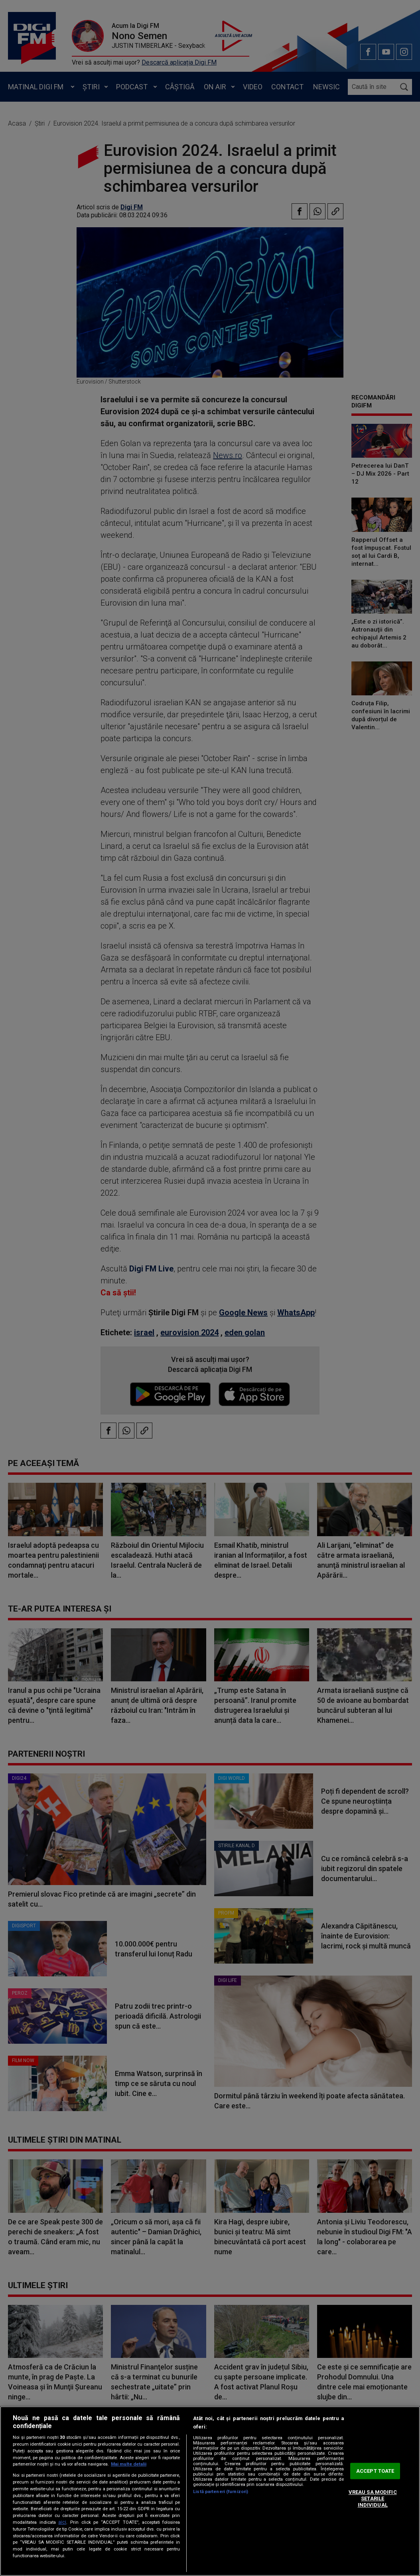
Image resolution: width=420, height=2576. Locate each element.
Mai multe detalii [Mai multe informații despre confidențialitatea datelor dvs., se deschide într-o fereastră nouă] (128, 2464)
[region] (210, 2491)
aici (62, 2522)
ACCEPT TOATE (375, 2471)
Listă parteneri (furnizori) (220, 2491)
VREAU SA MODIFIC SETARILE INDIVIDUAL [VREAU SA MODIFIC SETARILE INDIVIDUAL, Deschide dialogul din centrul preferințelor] (373, 2498)
